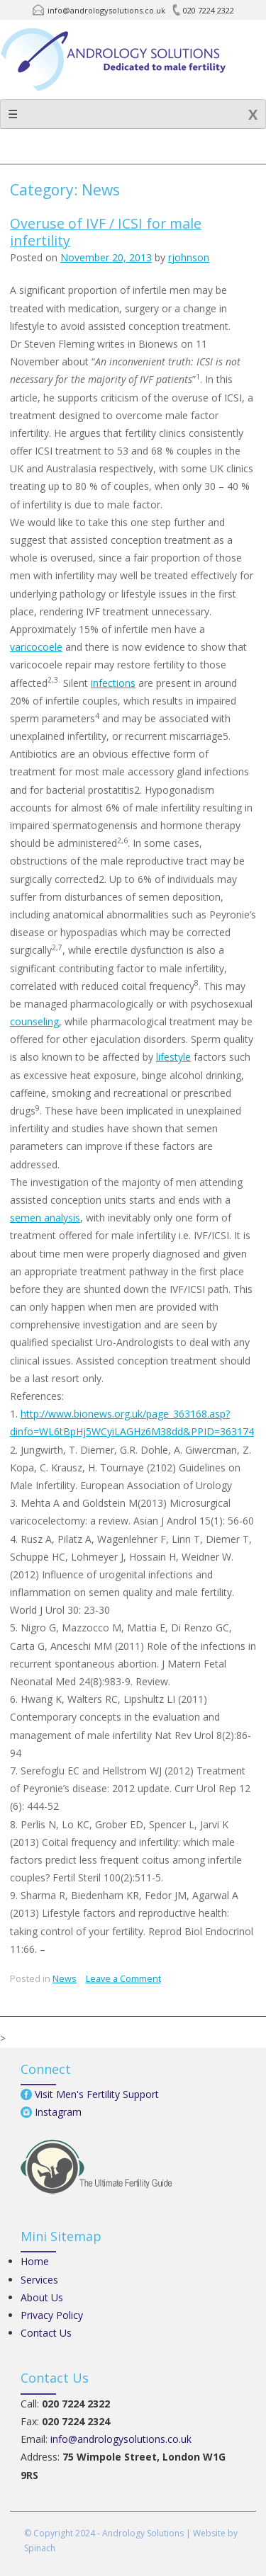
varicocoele (36, 647)
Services (39, 2279)
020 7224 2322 (208, 10)
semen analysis (45, 1217)
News (64, 1979)
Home (35, 2261)
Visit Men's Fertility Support (97, 2094)
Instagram (58, 2112)
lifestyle (173, 1057)
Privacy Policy (52, 2315)
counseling (34, 1021)
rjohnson (188, 257)
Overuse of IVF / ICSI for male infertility (105, 232)
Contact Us (46, 2333)
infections (113, 683)
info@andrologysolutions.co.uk (106, 10)
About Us (42, 2297)
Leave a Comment (123, 1979)
